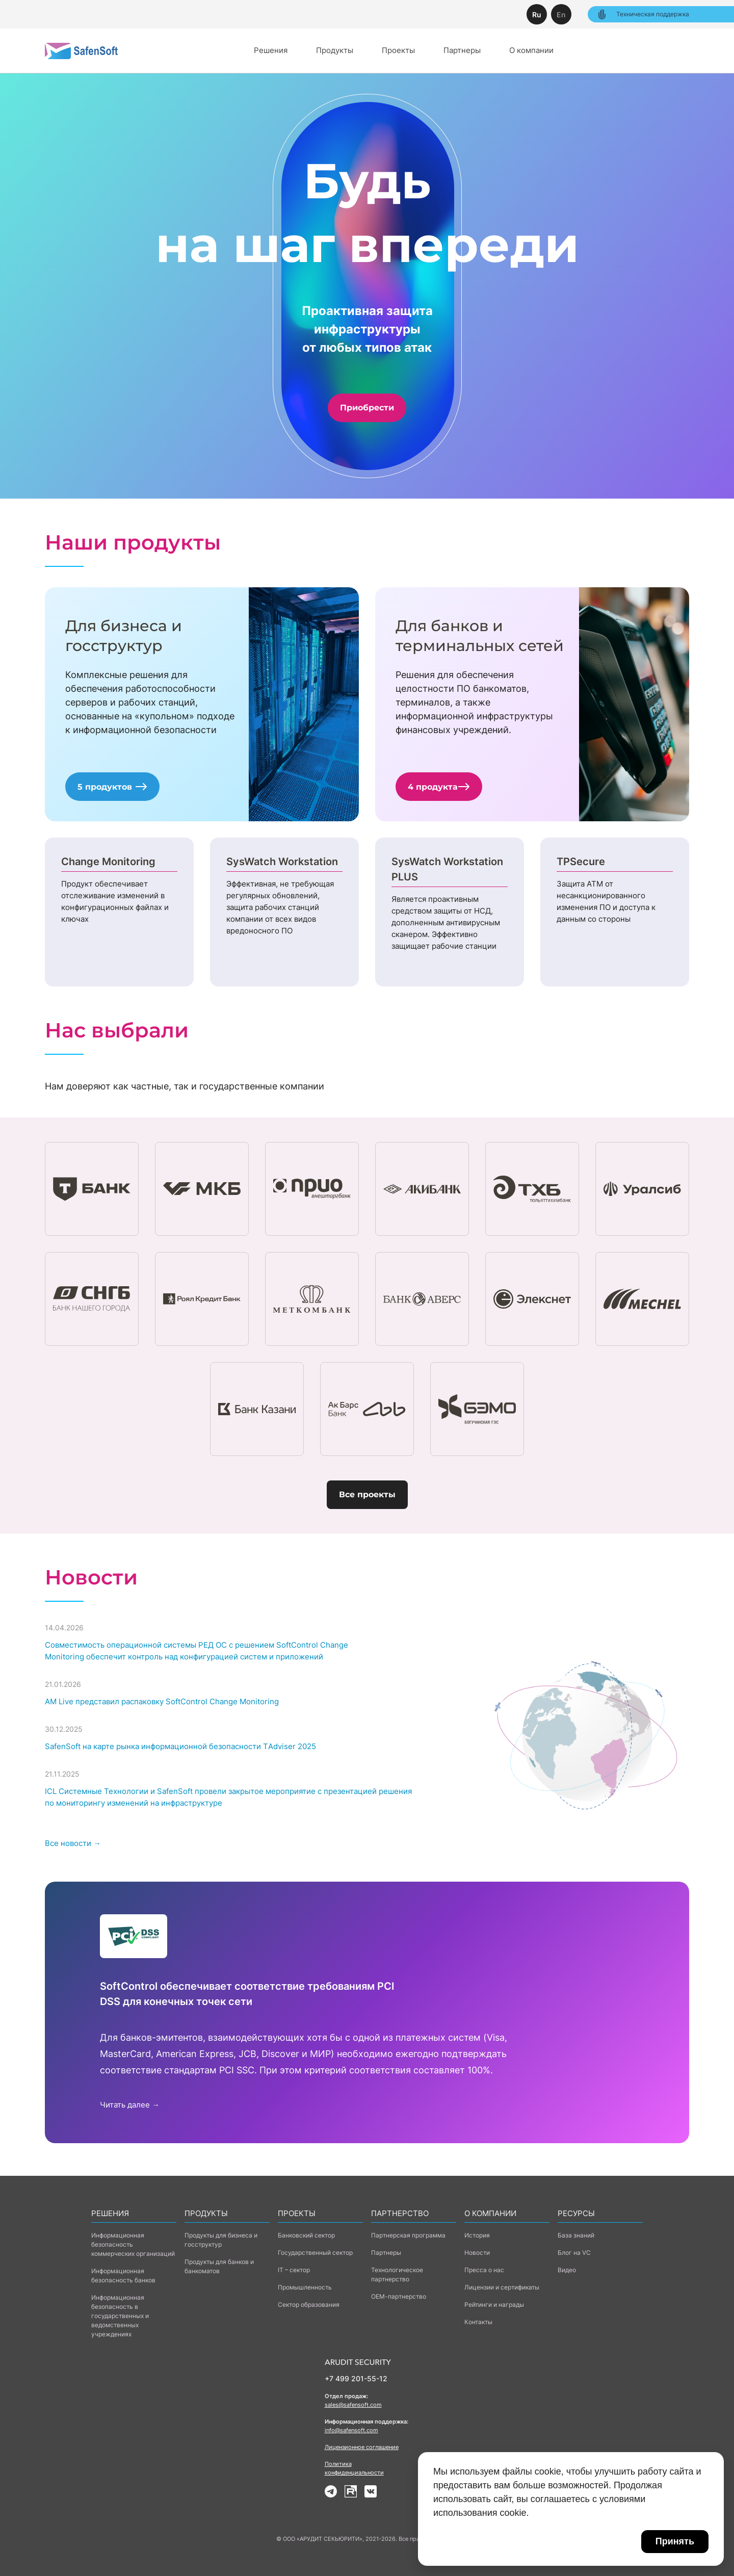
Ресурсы (576, 2213)
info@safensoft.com (351, 2430)
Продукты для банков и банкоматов (219, 2266)
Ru (536, 14)
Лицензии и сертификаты (501, 2287)
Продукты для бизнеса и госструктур (221, 2239)
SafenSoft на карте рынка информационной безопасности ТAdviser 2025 (180, 1746)
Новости (477, 2252)
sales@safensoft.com (353, 2404)
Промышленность (305, 2287)
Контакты (478, 2322)
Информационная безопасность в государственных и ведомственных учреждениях (120, 2316)
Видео (567, 2270)
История (477, 2235)
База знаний (576, 2235)
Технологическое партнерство (397, 2274)
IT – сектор (294, 2270)
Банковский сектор (306, 2235)
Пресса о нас (484, 2270)
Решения (270, 50)
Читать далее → (130, 2105)
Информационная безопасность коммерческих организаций (133, 2244)
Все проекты (367, 1494)
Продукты (334, 50)
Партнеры (462, 50)
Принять (675, 2541)
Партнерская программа (408, 2235)
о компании (490, 2213)
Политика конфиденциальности (354, 2468)
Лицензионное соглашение (362, 2447)
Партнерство (400, 2213)
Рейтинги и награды (494, 2304)
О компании (531, 50)
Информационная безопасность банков (123, 2275)
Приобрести (367, 407)
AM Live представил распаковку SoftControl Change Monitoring (162, 1701)
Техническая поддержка (642, 14)
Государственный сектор (315, 2252)
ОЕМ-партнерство (398, 2296)
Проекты (398, 50)
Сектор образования (308, 2304)
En (561, 14)
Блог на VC (574, 2252)
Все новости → (73, 1843)
